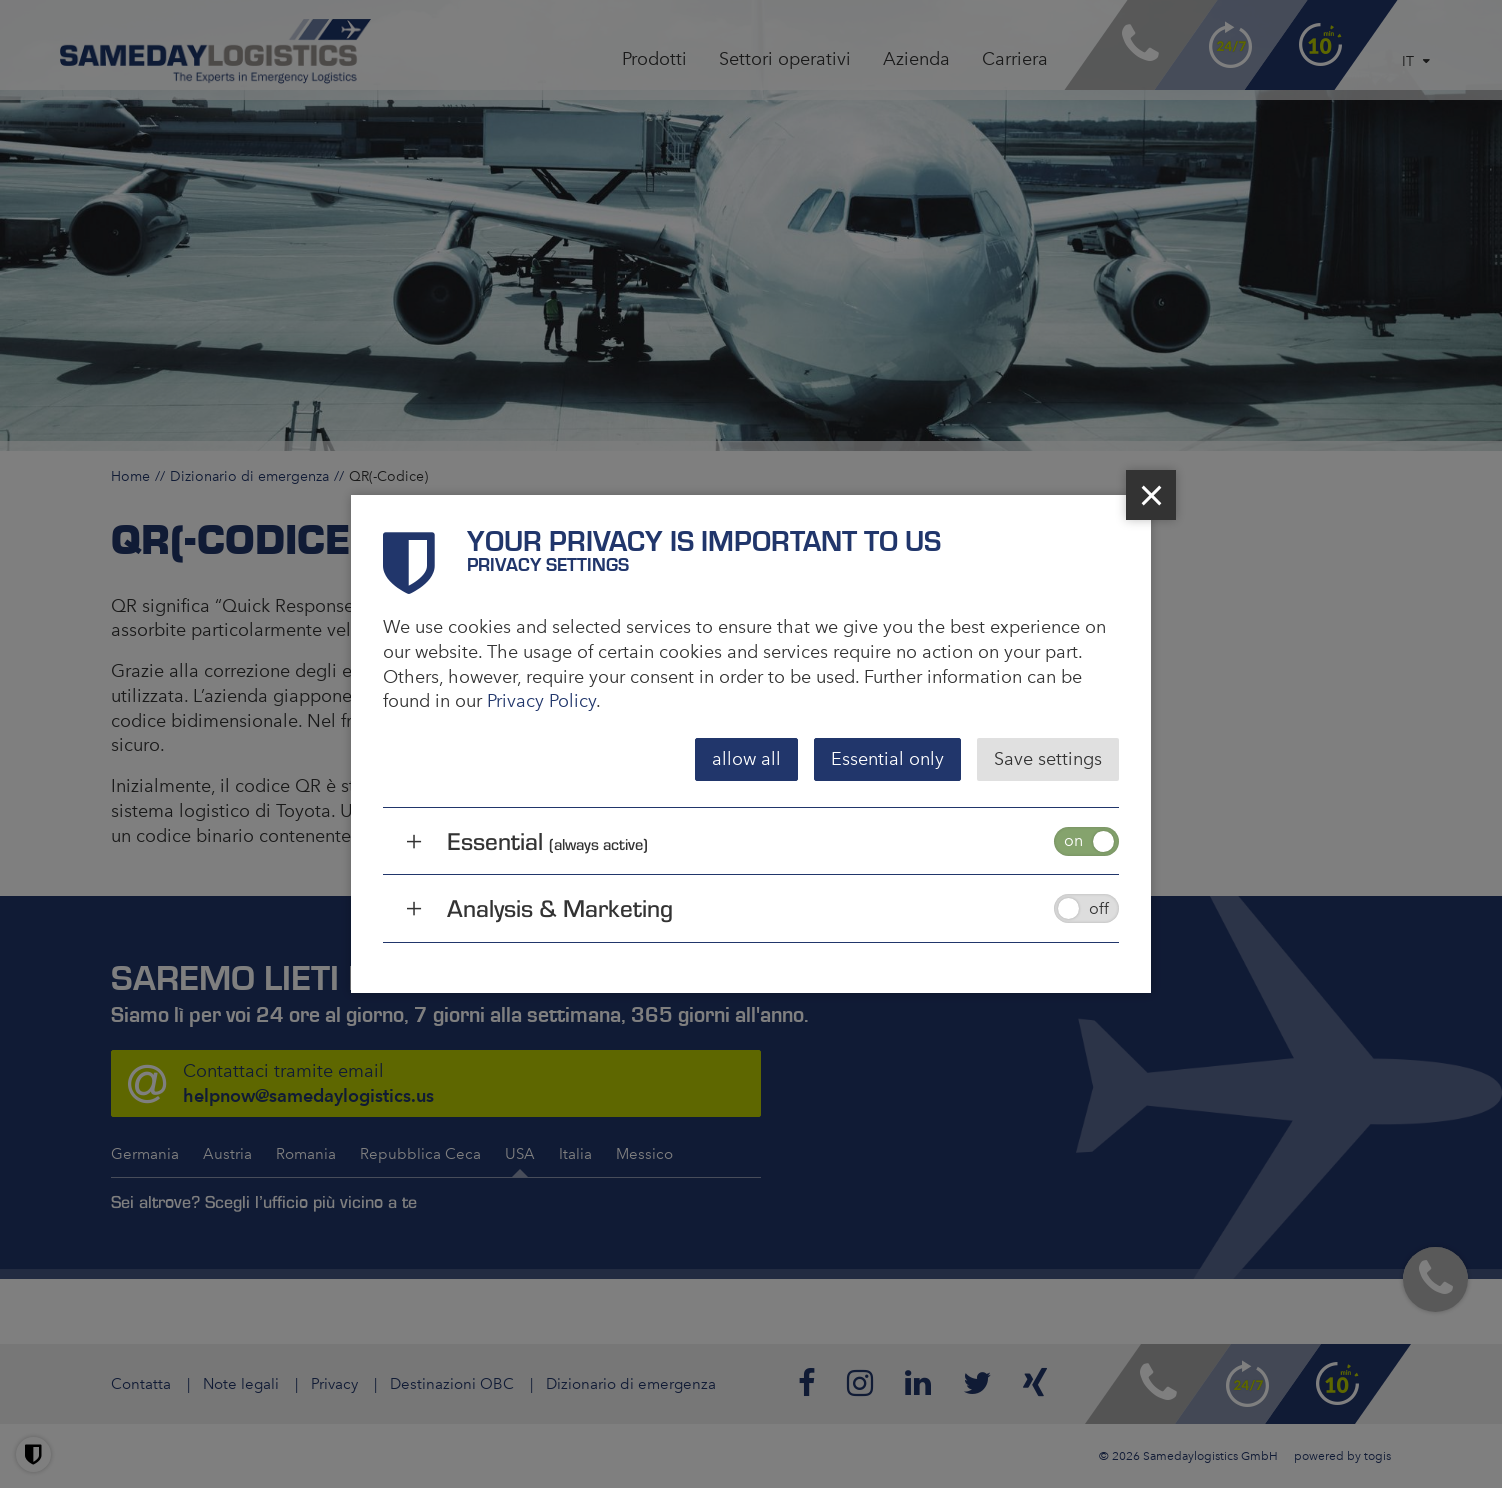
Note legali (241, 1384)
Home (130, 476)
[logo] (215, 51)
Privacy (334, 1384)
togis (1377, 1456)
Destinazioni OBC (452, 1384)
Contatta (141, 1384)
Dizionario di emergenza (249, 476)
